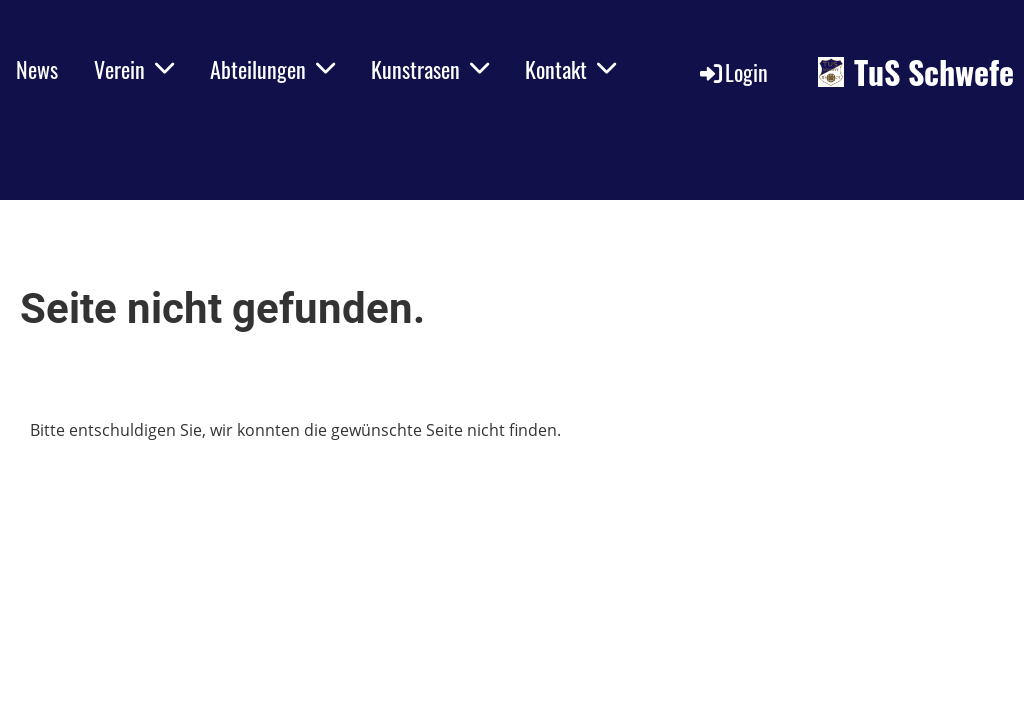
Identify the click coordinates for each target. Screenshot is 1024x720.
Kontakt (570, 69)
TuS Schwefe (934, 72)
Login (732, 72)
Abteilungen (272, 69)
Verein (134, 69)
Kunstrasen (430, 69)
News (37, 69)
